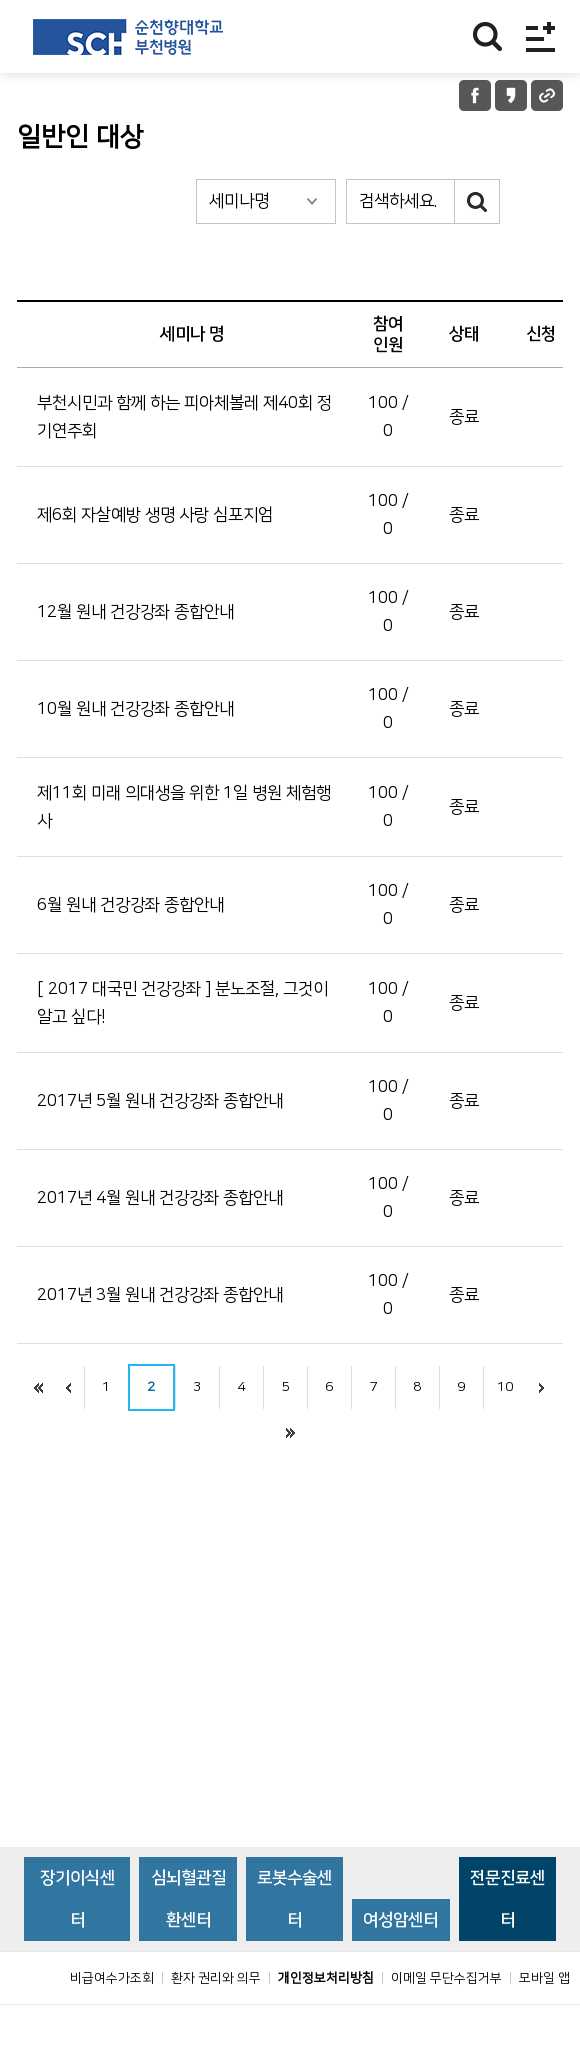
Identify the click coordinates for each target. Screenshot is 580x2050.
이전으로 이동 (69, 1387)
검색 (477, 201)
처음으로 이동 (39, 1387)
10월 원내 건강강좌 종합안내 (135, 709)
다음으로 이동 (542, 1387)
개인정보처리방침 (326, 2023)
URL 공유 (547, 95)
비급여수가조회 (112, 2023)
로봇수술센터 (294, 1944)
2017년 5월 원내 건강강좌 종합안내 (160, 1101)
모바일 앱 (544, 2023)
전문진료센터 (507, 1944)
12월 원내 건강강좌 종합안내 (135, 612)
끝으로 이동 (290, 1432)
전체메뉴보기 (540, 36)
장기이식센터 (77, 1944)
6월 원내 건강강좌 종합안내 (130, 905)
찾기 (487, 36)
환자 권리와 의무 (216, 2023)
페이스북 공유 (475, 95)
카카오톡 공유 (511, 95)
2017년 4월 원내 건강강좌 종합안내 (160, 1198)
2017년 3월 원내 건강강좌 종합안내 (160, 1295)
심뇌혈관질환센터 (188, 1944)
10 (505, 1387)
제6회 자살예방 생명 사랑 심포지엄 (155, 515)
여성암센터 (400, 1965)
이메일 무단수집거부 (446, 2023)
